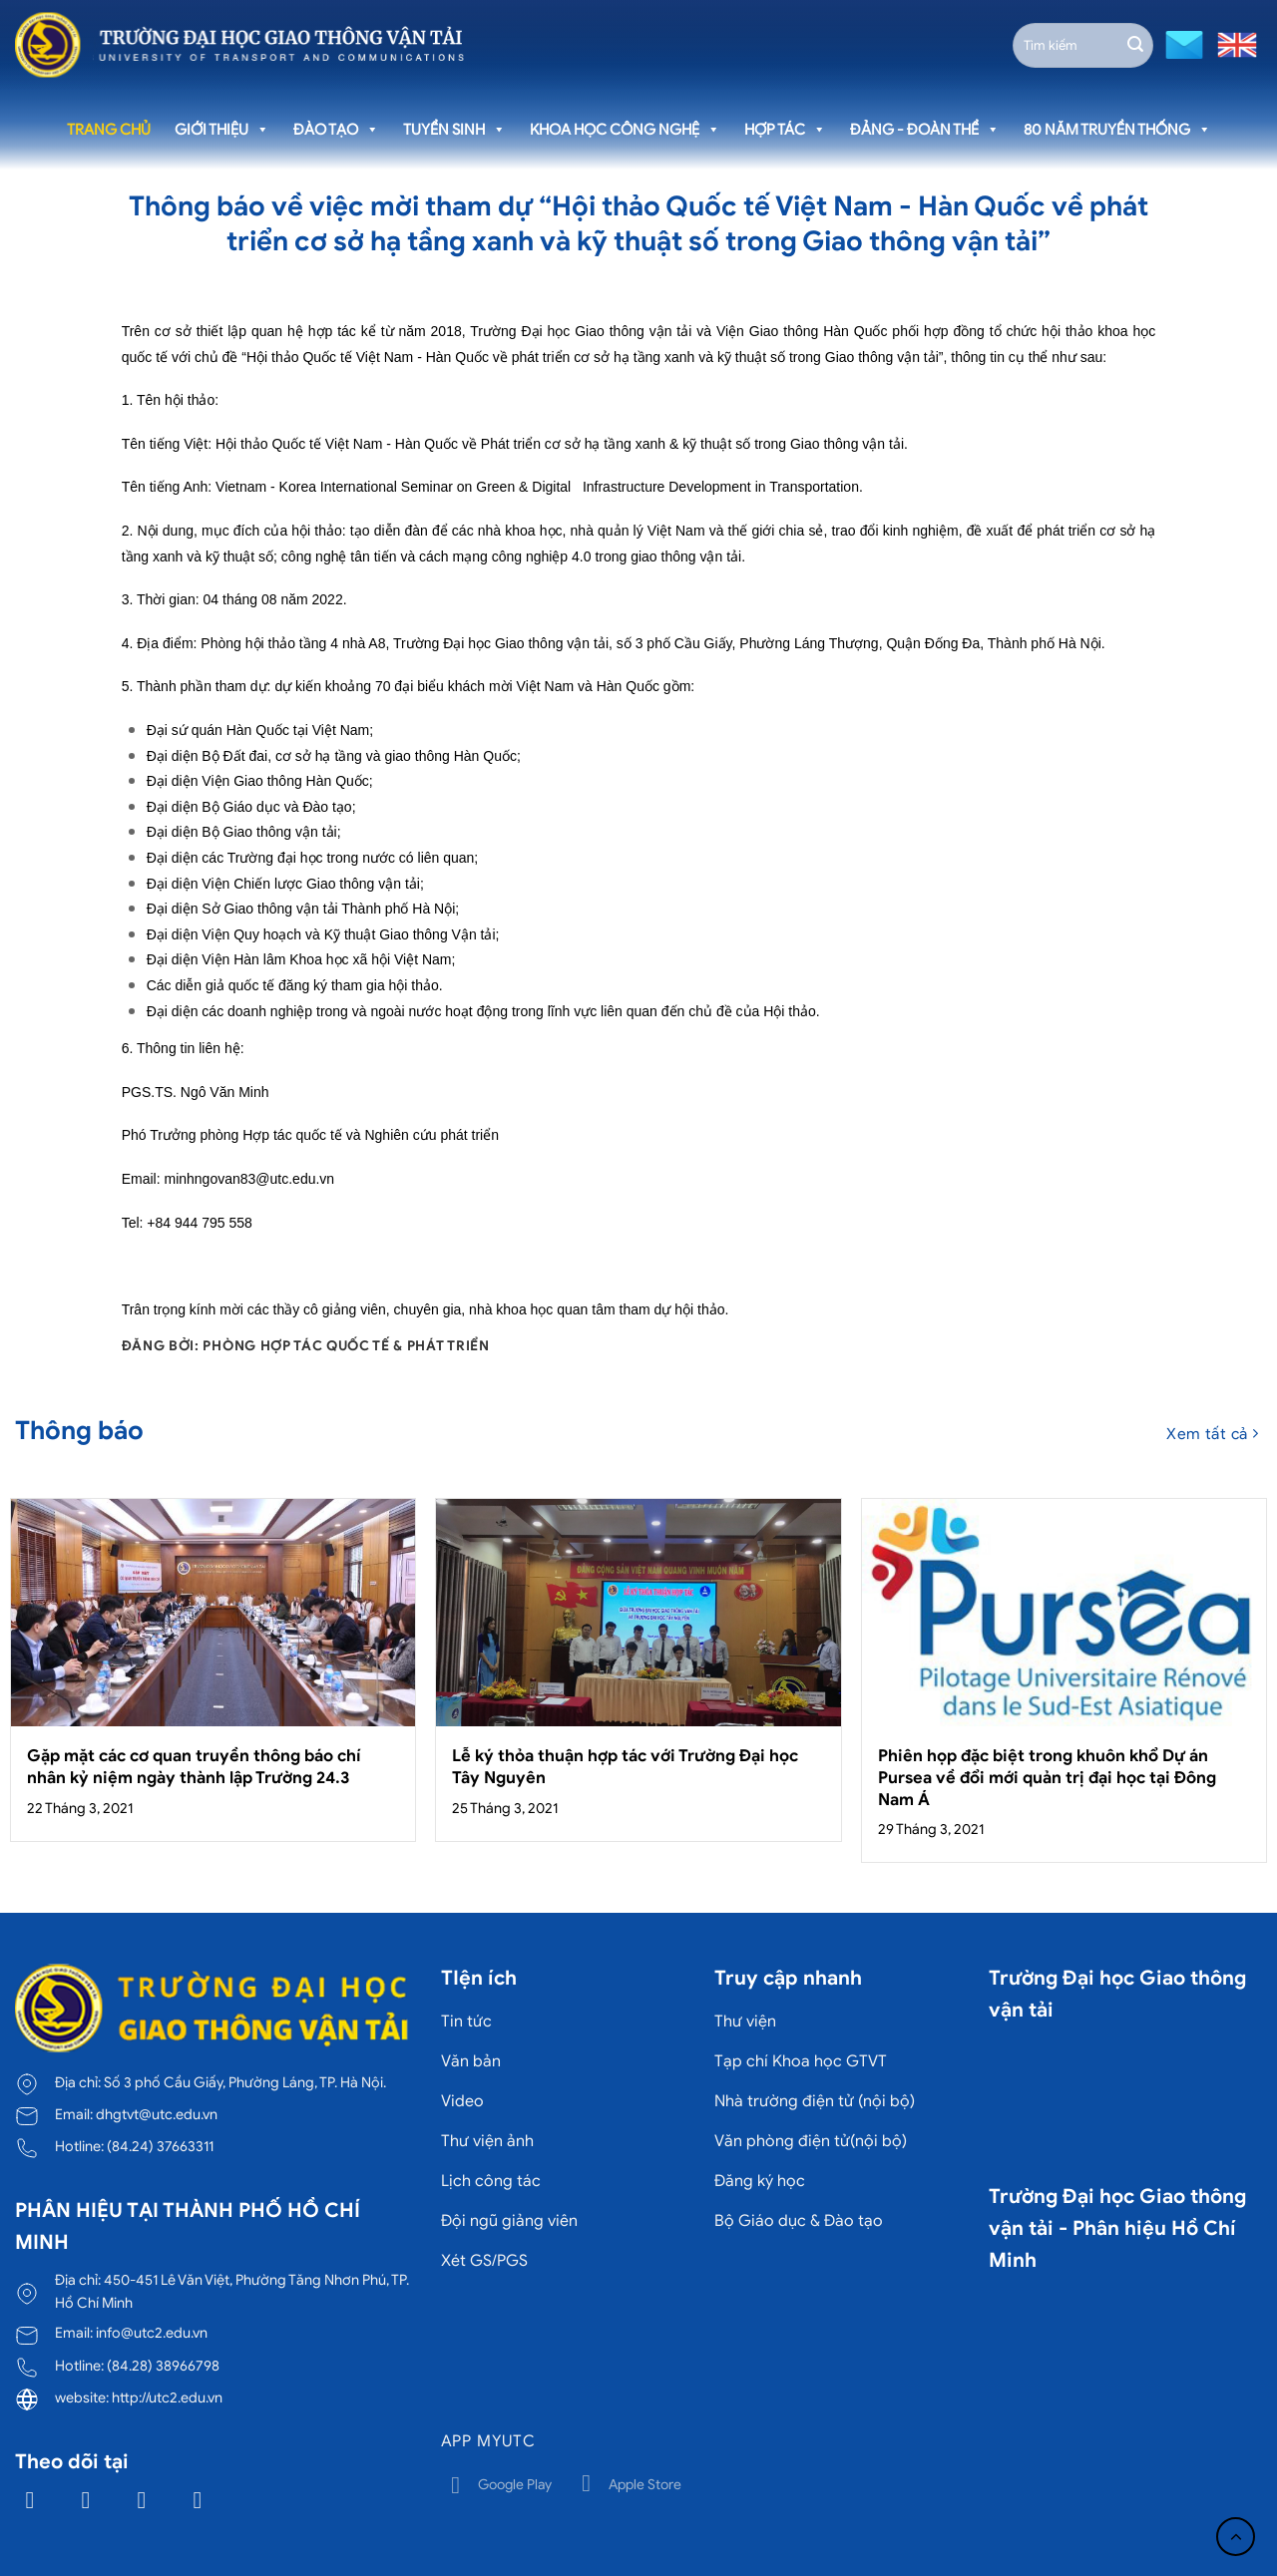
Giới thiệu (222, 130)
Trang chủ (109, 130)
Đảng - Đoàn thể (925, 130)
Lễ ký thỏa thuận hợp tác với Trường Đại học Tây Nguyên (625, 1766)
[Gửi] (1135, 45)
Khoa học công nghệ (625, 130)
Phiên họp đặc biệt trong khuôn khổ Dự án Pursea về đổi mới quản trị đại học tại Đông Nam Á (1047, 1777)
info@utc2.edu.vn (152, 2333)
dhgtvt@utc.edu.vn (156, 2114)
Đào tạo (336, 130)
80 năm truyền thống (1117, 130)
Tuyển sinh (454, 130)
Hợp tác (785, 130)
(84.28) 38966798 (163, 2366)
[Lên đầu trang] (1235, 2536)
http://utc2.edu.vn (167, 2397)
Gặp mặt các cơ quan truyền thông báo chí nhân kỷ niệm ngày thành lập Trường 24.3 (194, 1766)
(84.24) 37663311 (160, 2146)
